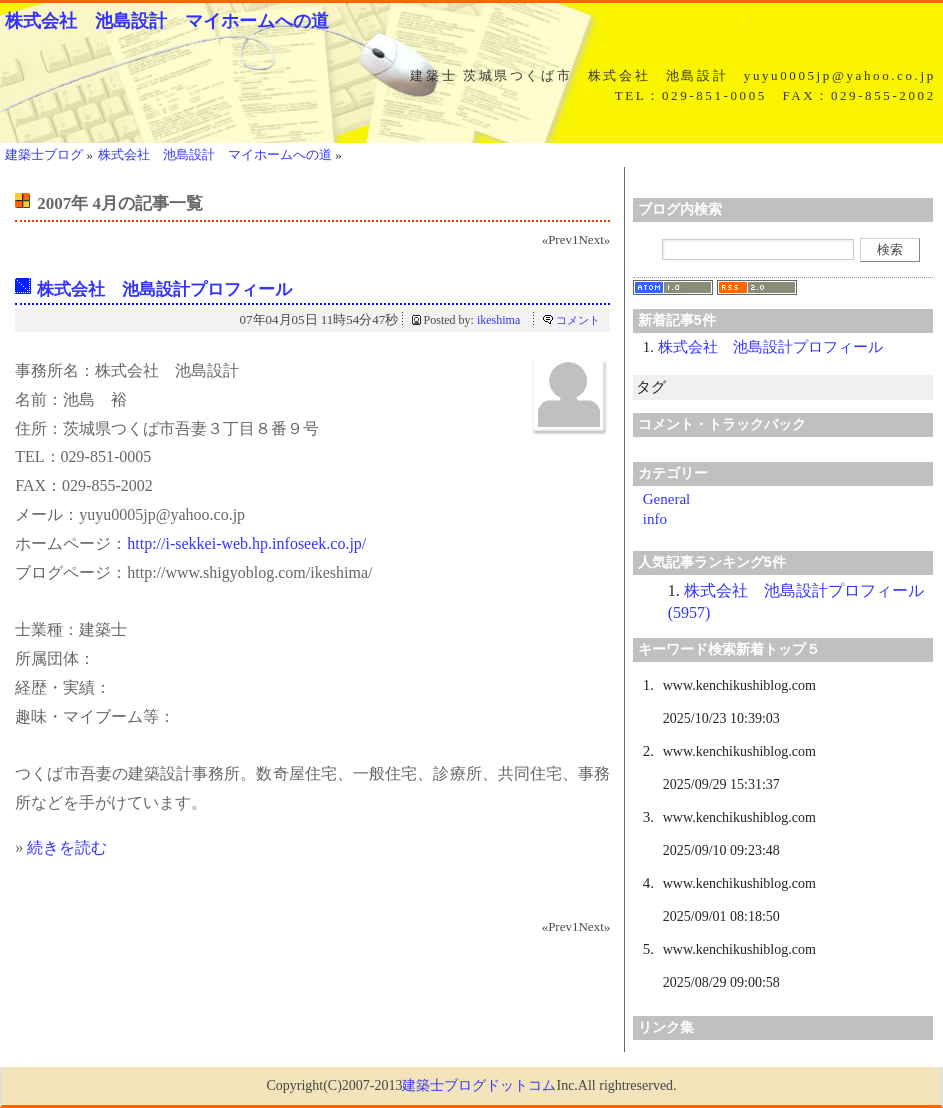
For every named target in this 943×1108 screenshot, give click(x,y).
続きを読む (67, 847)
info (655, 519)
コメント (578, 320)
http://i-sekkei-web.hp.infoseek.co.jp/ (246, 543)
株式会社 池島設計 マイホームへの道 (167, 21)
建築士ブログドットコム (479, 1085)
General (666, 499)
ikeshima (498, 320)
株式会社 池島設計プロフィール (164, 289)
